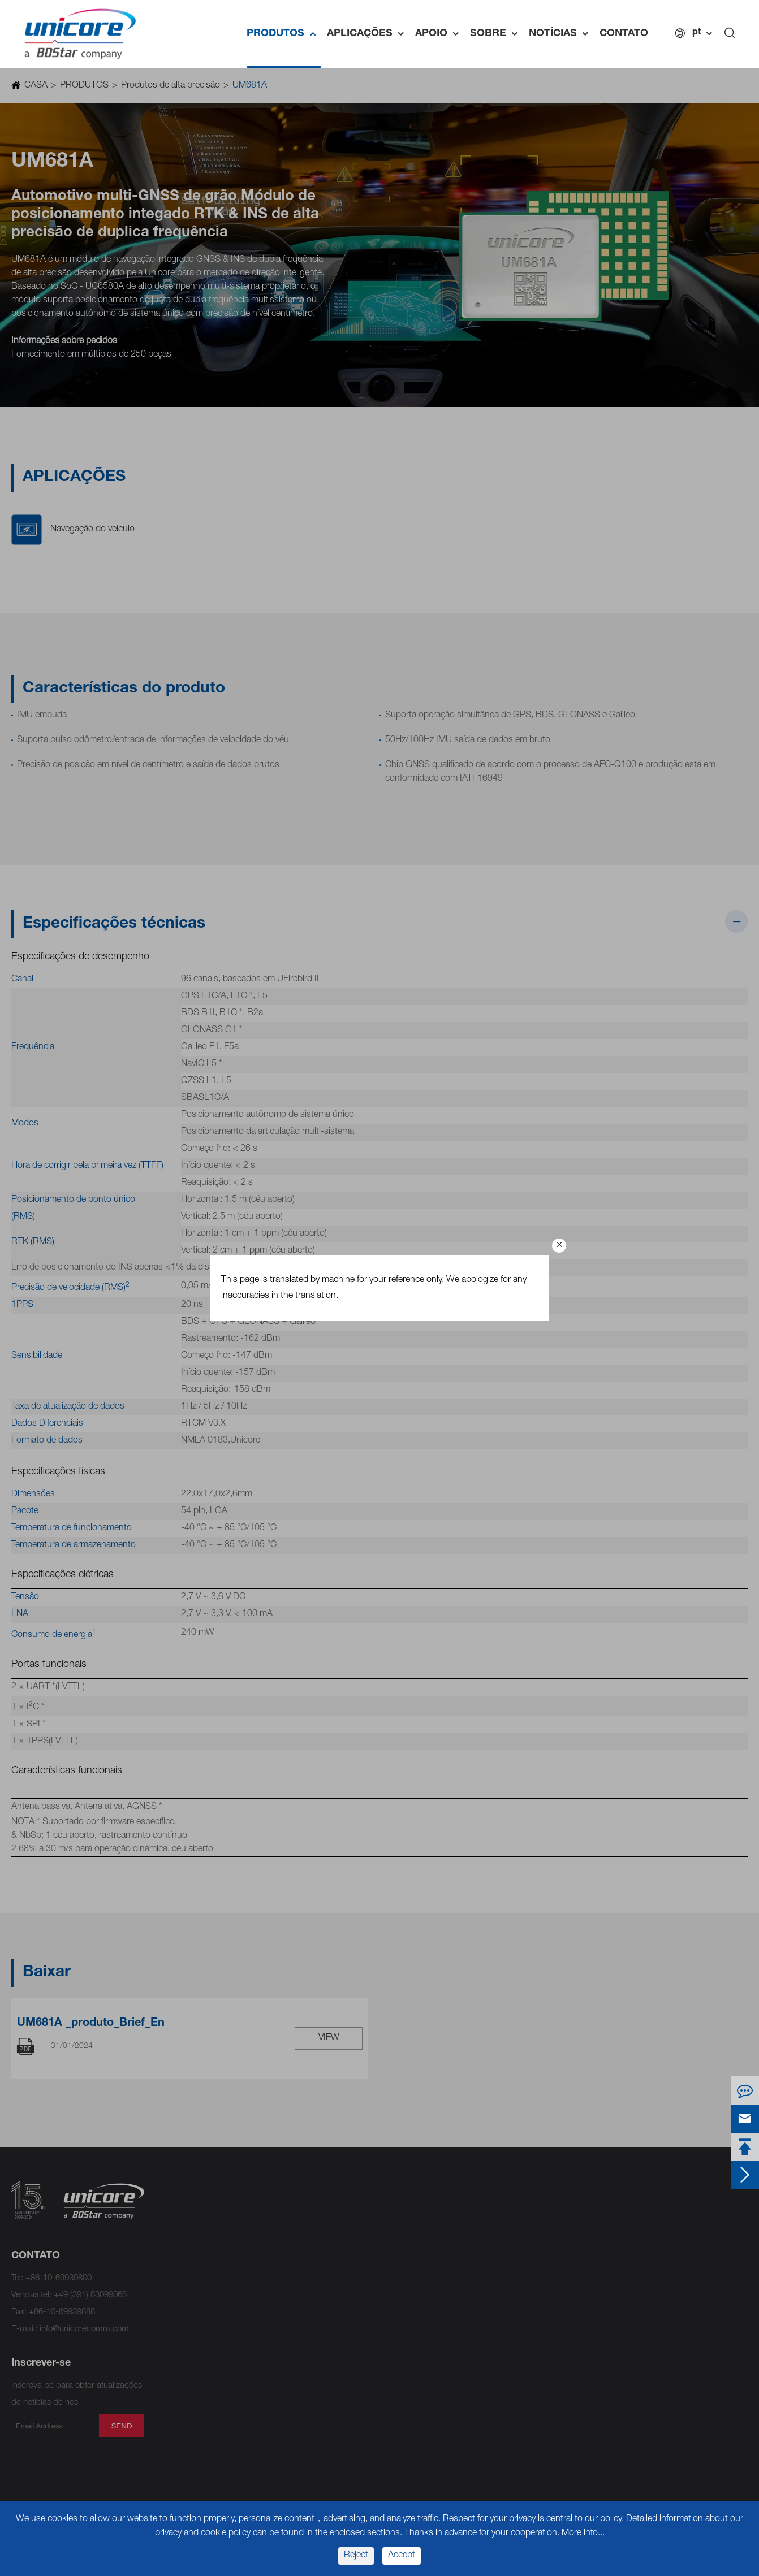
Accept (401, 2555)
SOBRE (496, 33)
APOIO (439, 33)
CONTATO (624, 34)
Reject (356, 2555)
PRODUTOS (284, 33)
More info (580, 2533)
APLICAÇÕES (368, 33)
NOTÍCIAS (561, 33)
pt (696, 32)
